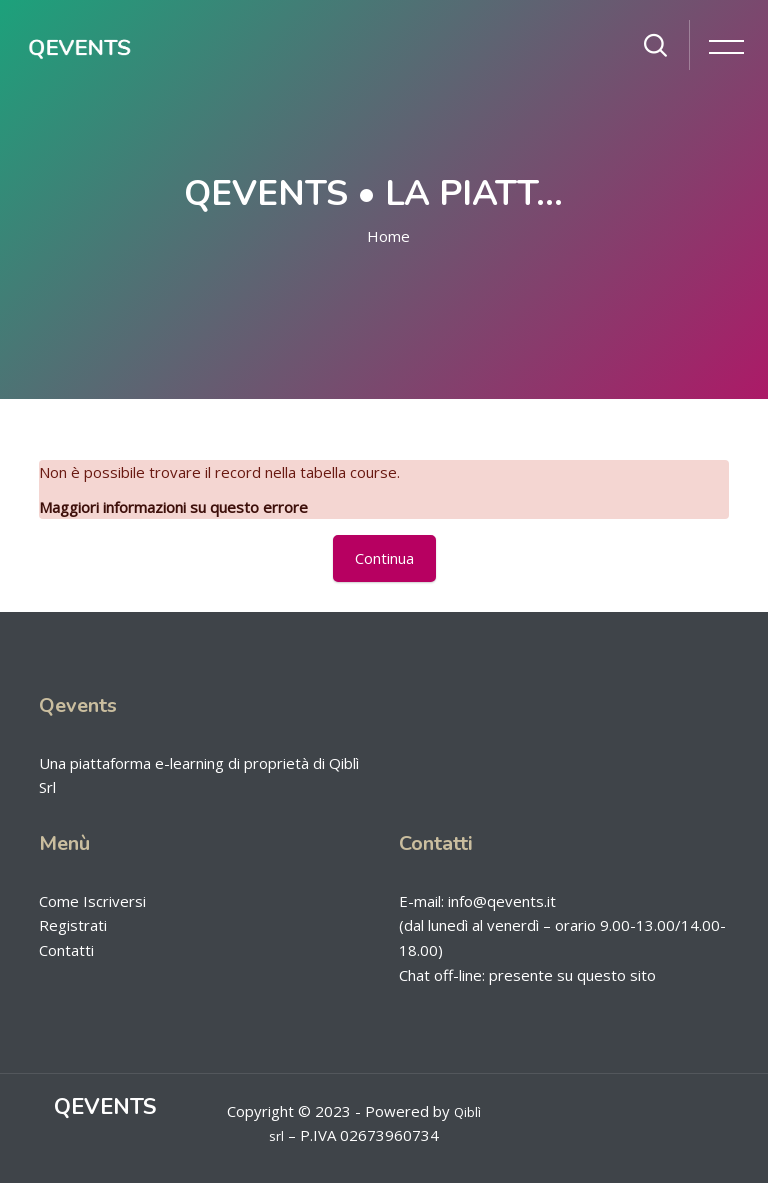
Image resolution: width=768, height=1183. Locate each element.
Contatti (66, 950)
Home (388, 236)
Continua (384, 558)
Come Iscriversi (92, 901)
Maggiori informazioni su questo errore (173, 507)
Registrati (73, 925)
